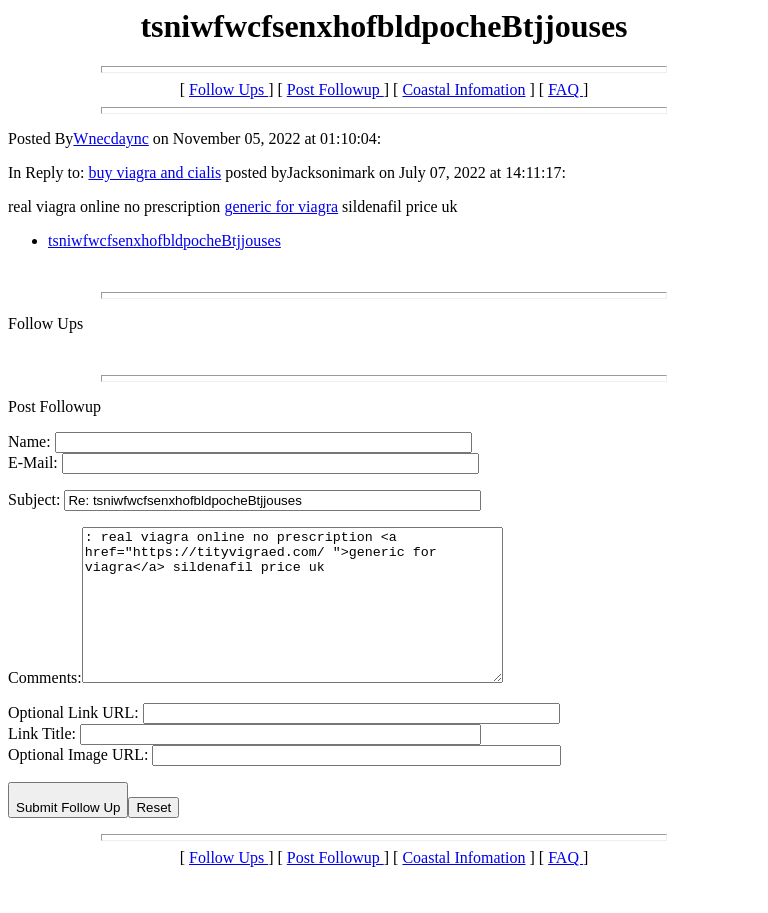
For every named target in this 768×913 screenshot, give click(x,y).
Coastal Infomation (463, 89)
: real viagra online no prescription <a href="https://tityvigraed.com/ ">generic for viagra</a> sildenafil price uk (317, 620)
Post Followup (335, 89)
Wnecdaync (111, 138)
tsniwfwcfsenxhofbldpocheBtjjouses (164, 240)
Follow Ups (228, 89)
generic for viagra (281, 206)
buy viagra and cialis (154, 172)
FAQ (565, 89)
